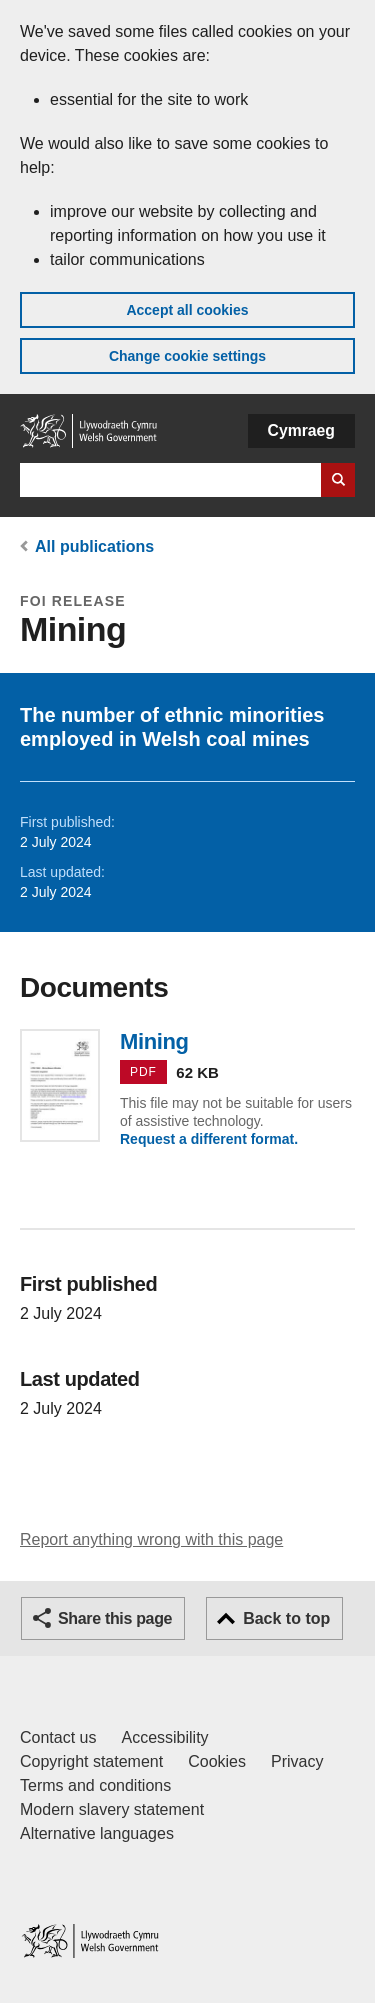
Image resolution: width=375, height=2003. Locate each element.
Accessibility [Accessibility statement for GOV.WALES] (164, 1737)
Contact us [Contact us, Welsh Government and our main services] (58, 1737)
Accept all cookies (187, 310)
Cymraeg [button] (301, 430)
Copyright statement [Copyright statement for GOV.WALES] (91, 1761)
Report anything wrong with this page (151, 1539)
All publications (94, 546)
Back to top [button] (286, 1618)
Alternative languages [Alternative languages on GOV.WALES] (97, 1833)
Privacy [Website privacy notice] (297, 1761)
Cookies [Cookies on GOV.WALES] (217, 1761)
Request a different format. (209, 1139)
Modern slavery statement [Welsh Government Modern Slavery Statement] (112, 1809)
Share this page (115, 1618)
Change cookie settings (187, 356)
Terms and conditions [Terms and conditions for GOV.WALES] (95, 1785)
